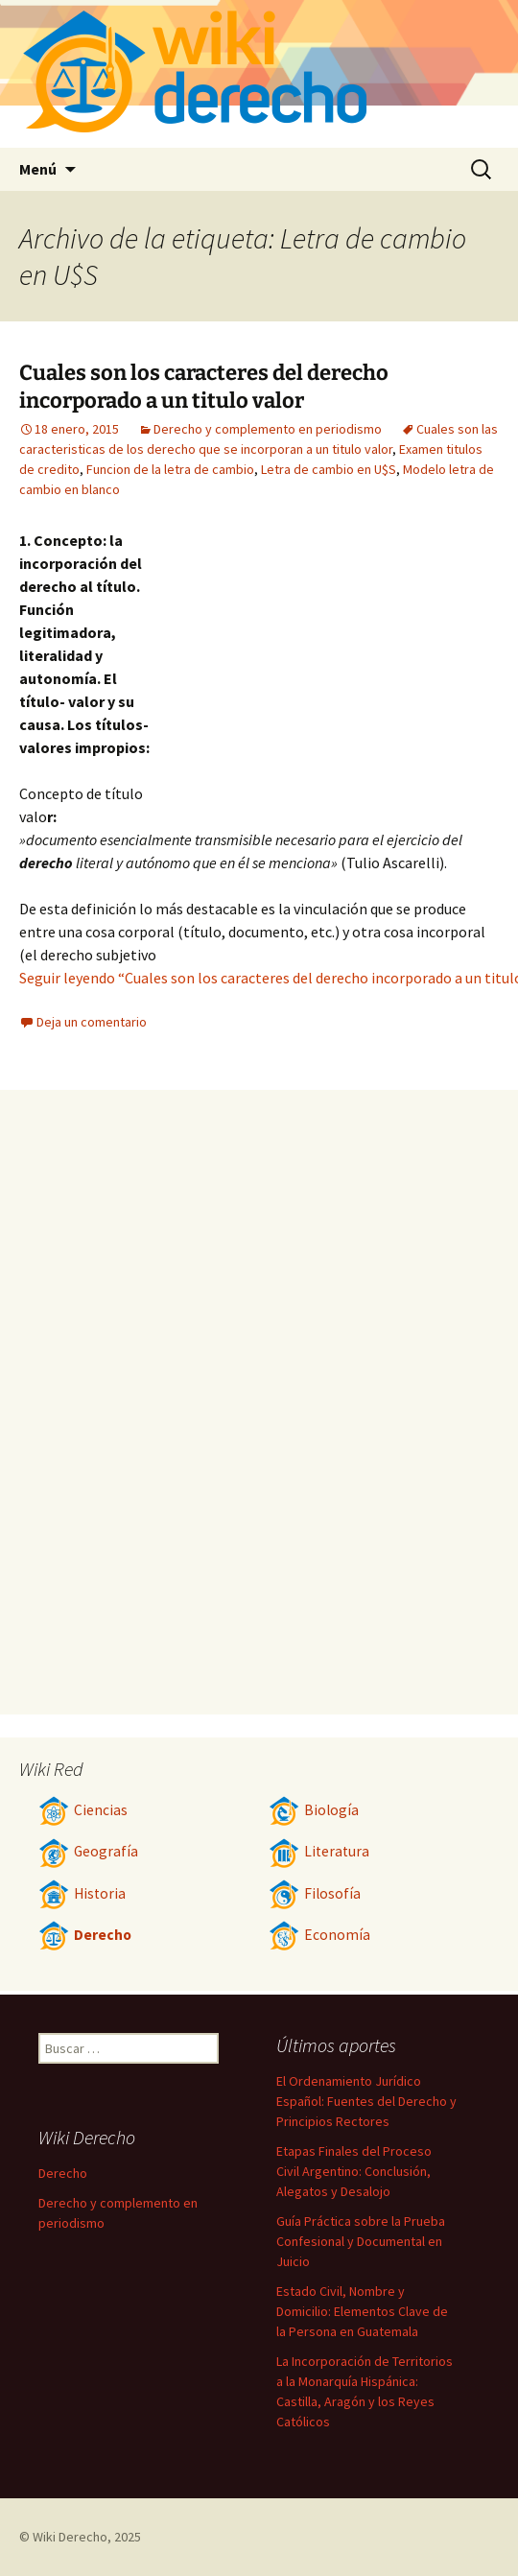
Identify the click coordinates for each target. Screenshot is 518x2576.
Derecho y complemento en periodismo (267, 428)
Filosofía (315, 1893)
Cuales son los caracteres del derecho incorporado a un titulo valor (203, 387)
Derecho (84, 1935)
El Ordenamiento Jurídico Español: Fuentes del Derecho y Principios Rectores (366, 2101)
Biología (314, 1810)
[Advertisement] (328, 672)
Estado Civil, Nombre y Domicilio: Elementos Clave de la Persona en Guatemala (362, 2311)
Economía (319, 1935)
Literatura (319, 1851)
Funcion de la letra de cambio (170, 469)
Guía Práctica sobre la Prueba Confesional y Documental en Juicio (360, 2241)
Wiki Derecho (70, 2536)
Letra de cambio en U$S (328, 469)
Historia (82, 1893)
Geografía (88, 1851)
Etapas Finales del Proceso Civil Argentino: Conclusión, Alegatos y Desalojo (354, 2171)
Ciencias (83, 1810)
